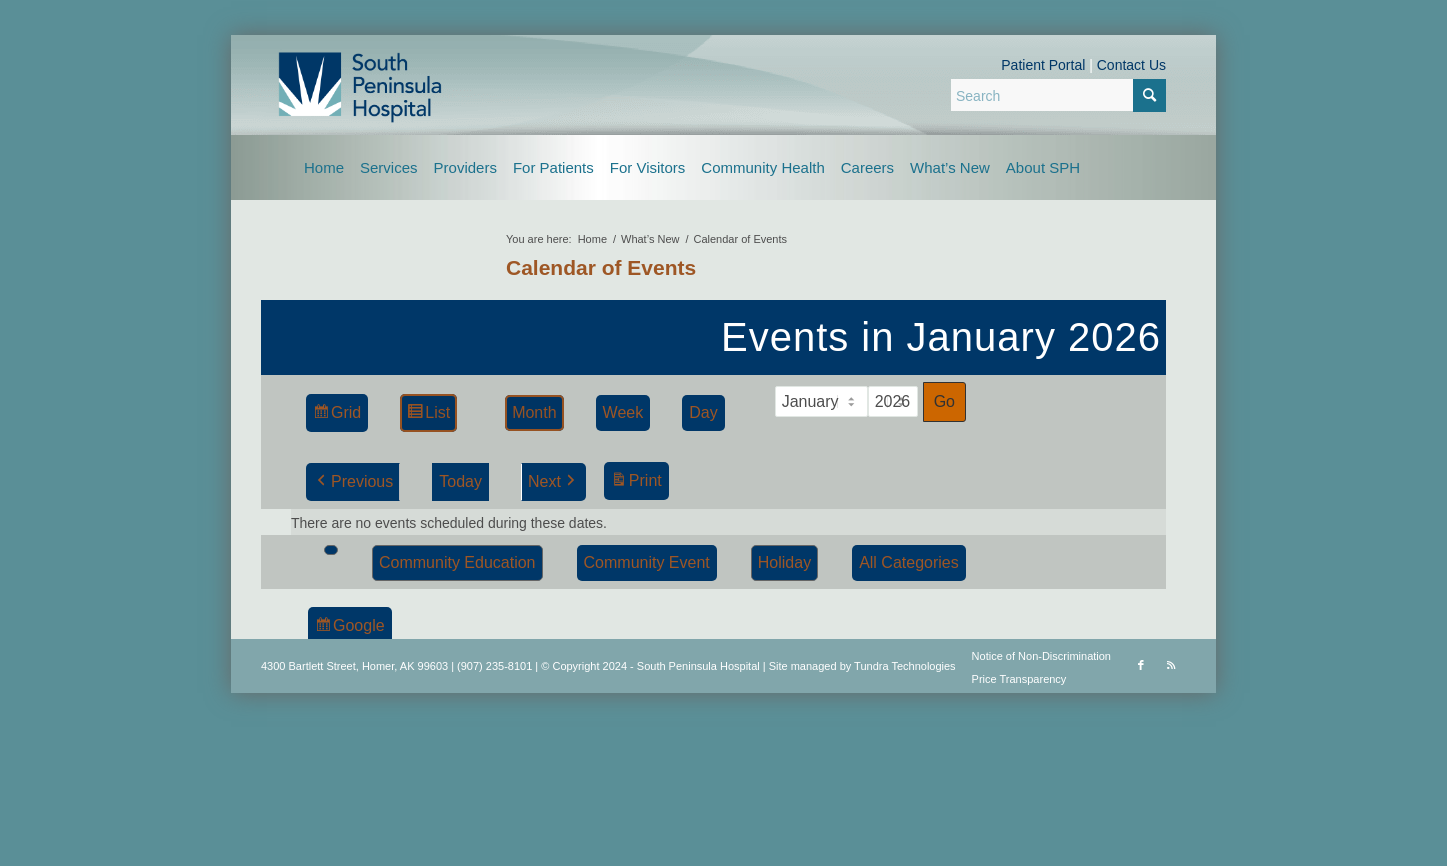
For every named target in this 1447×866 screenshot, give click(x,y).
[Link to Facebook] (1141, 665)
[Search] (1058, 95)
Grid (336, 415)
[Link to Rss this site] (1171, 665)
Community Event (647, 562)
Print (636, 483)
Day (703, 412)
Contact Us (1131, 65)
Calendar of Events (601, 267)
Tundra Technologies (905, 666)
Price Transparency (1019, 679)
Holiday (784, 562)
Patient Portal (1043, 65)
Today (460, 481)
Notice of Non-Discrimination (1041, 656)
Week (623, 412)
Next (553, 482)
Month (534, 412)
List (428, 415)
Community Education (457, 562)
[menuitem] (324, 167)
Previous (353, 482)
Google (349, 628)
